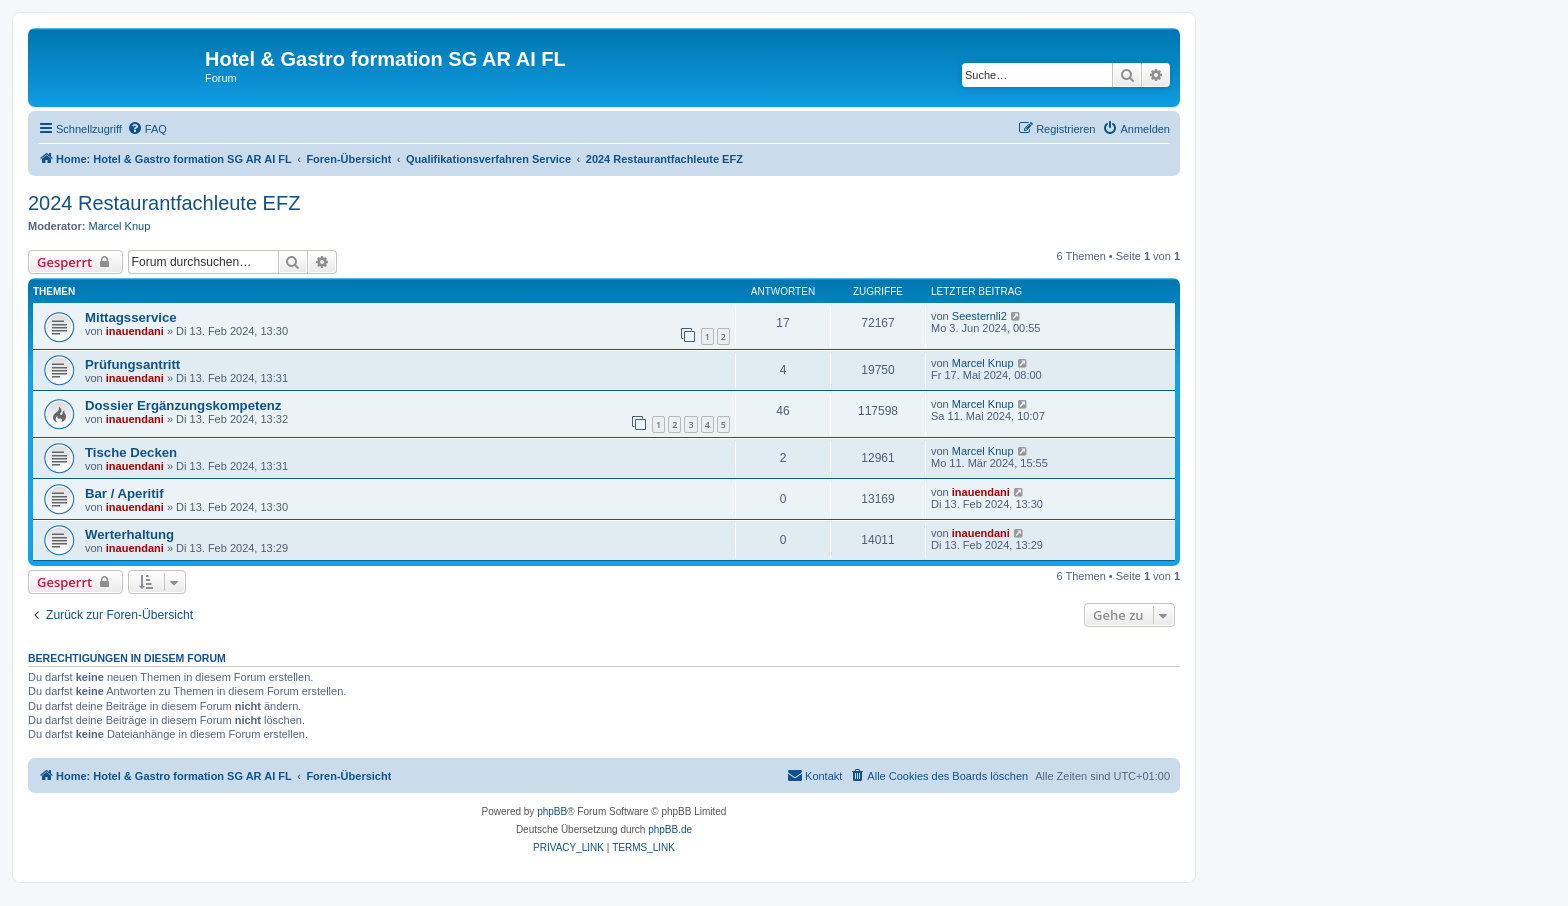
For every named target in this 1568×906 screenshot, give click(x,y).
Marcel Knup (120, 226)
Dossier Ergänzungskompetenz (183, 405)
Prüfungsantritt (132, 364)
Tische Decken (131, 452)
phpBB (552, 811)
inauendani (135, 331)
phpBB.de (670, 829)
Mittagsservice (131, 317)
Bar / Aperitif (124, 493)
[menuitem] (147, 129)
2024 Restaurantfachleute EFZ (164, 203)
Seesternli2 (979, 316)
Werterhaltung (129, 534)
